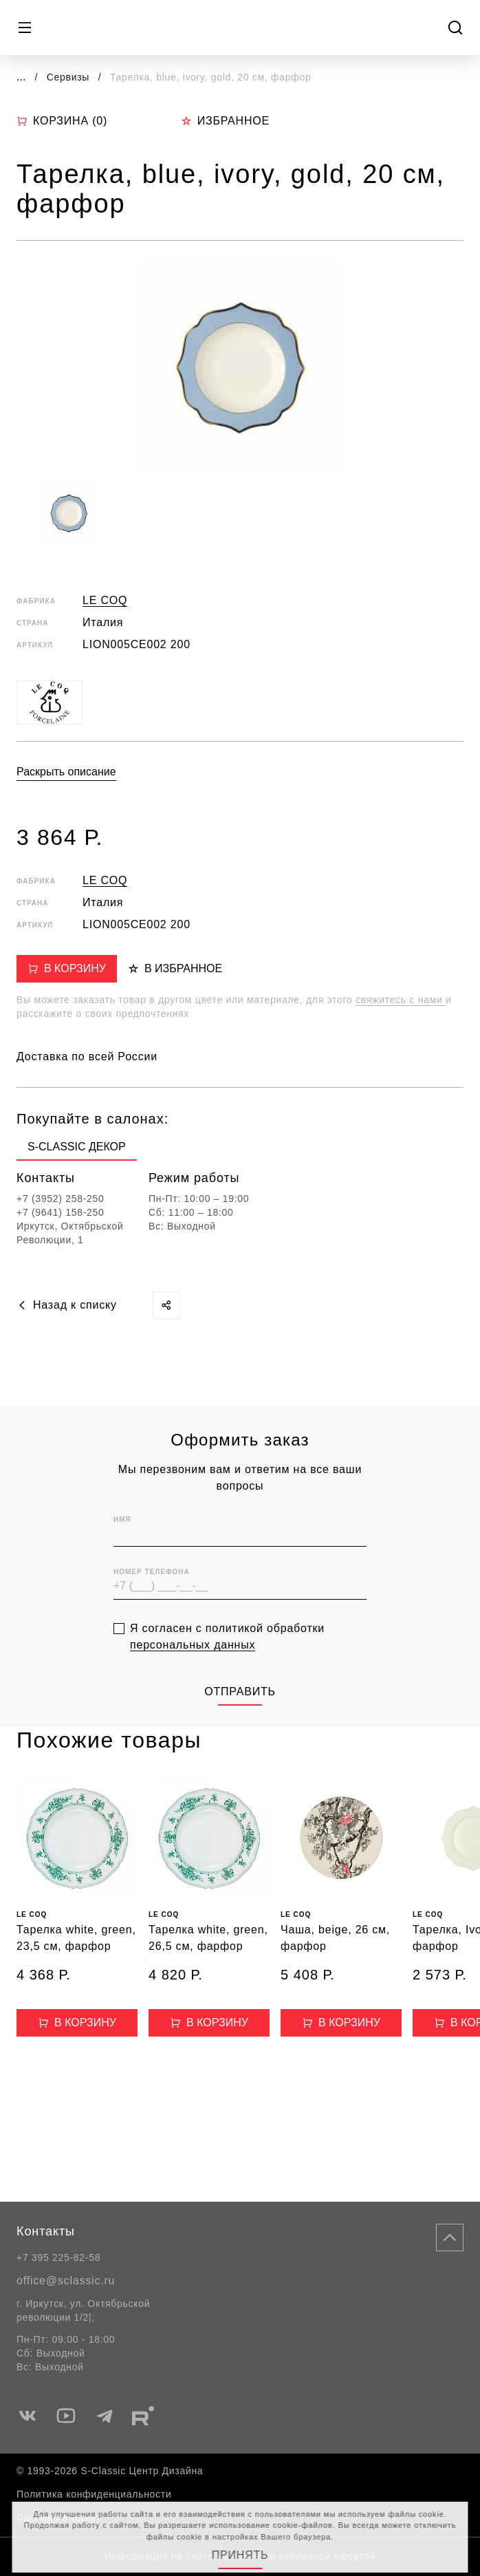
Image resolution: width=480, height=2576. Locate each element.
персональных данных (192, 1666)
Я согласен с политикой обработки (227, 1658)
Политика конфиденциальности (94, 2494)
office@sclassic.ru (66, 2280)
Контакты (46, 2231)
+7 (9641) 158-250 (61, 1212)
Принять (240, 2555)
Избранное (225, 121)
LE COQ (105, 600)
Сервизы (70, 77)
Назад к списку (67, 1305)
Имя (122, 1541)
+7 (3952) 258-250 (61, 1198)
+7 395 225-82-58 (58, 2257)
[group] (77, 1150)
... (21, 77)
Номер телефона (151, 1594)
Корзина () (62, 121)
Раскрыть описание (66, 771)
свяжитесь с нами (401, 999)
